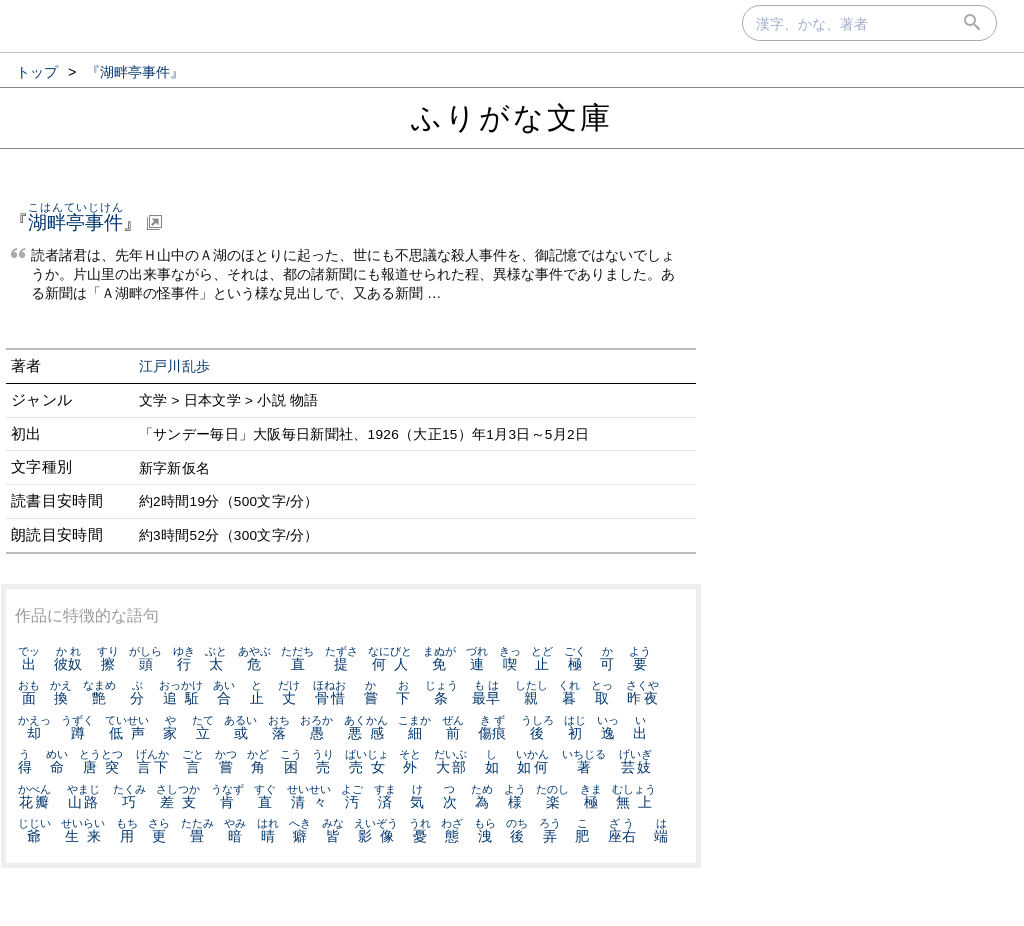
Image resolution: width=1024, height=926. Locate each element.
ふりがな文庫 (512, 117)
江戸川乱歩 (175, 366)
